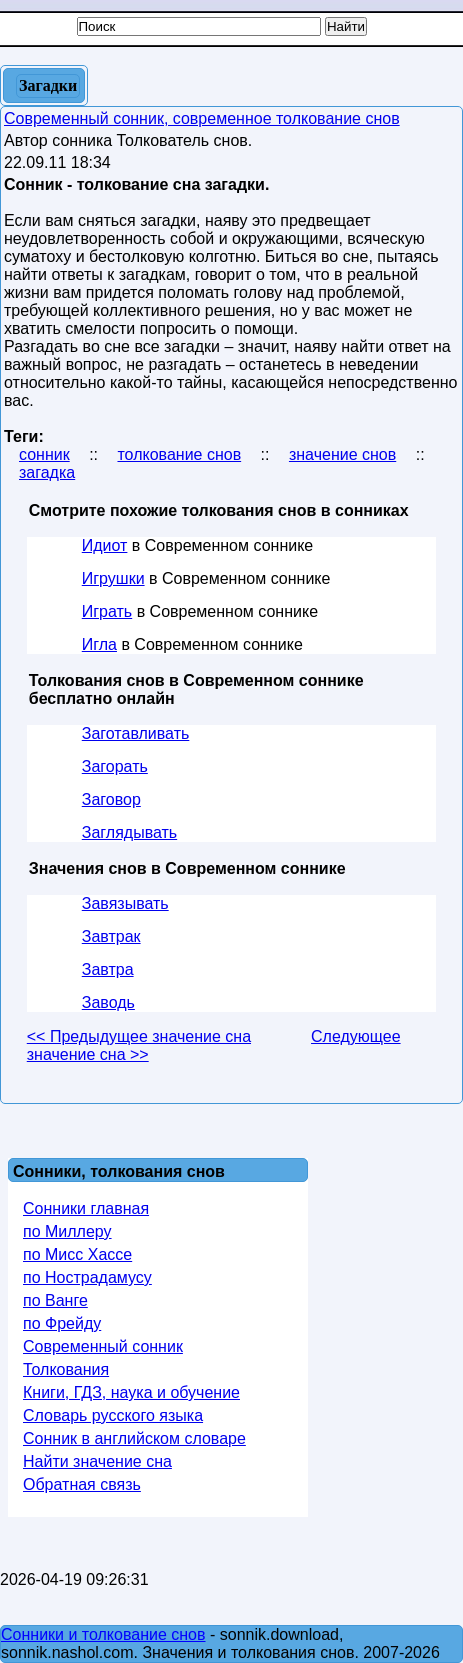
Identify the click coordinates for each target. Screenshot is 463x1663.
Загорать (115, 766)
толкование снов (179, 454)
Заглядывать (129, 832)
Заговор (111, 799)
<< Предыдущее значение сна (139, 1036)
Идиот (105, 545)
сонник (44, 454)
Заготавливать (136, 733)
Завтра (108, 969)
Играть (107, 611)
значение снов (342, 454)
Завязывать (125, 903)
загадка (47, 472)
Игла (99, 644)
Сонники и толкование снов (103, 1634)
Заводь (108, 1002)
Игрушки (113, 578)
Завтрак (111, 936)
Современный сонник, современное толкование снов (202, 118)
